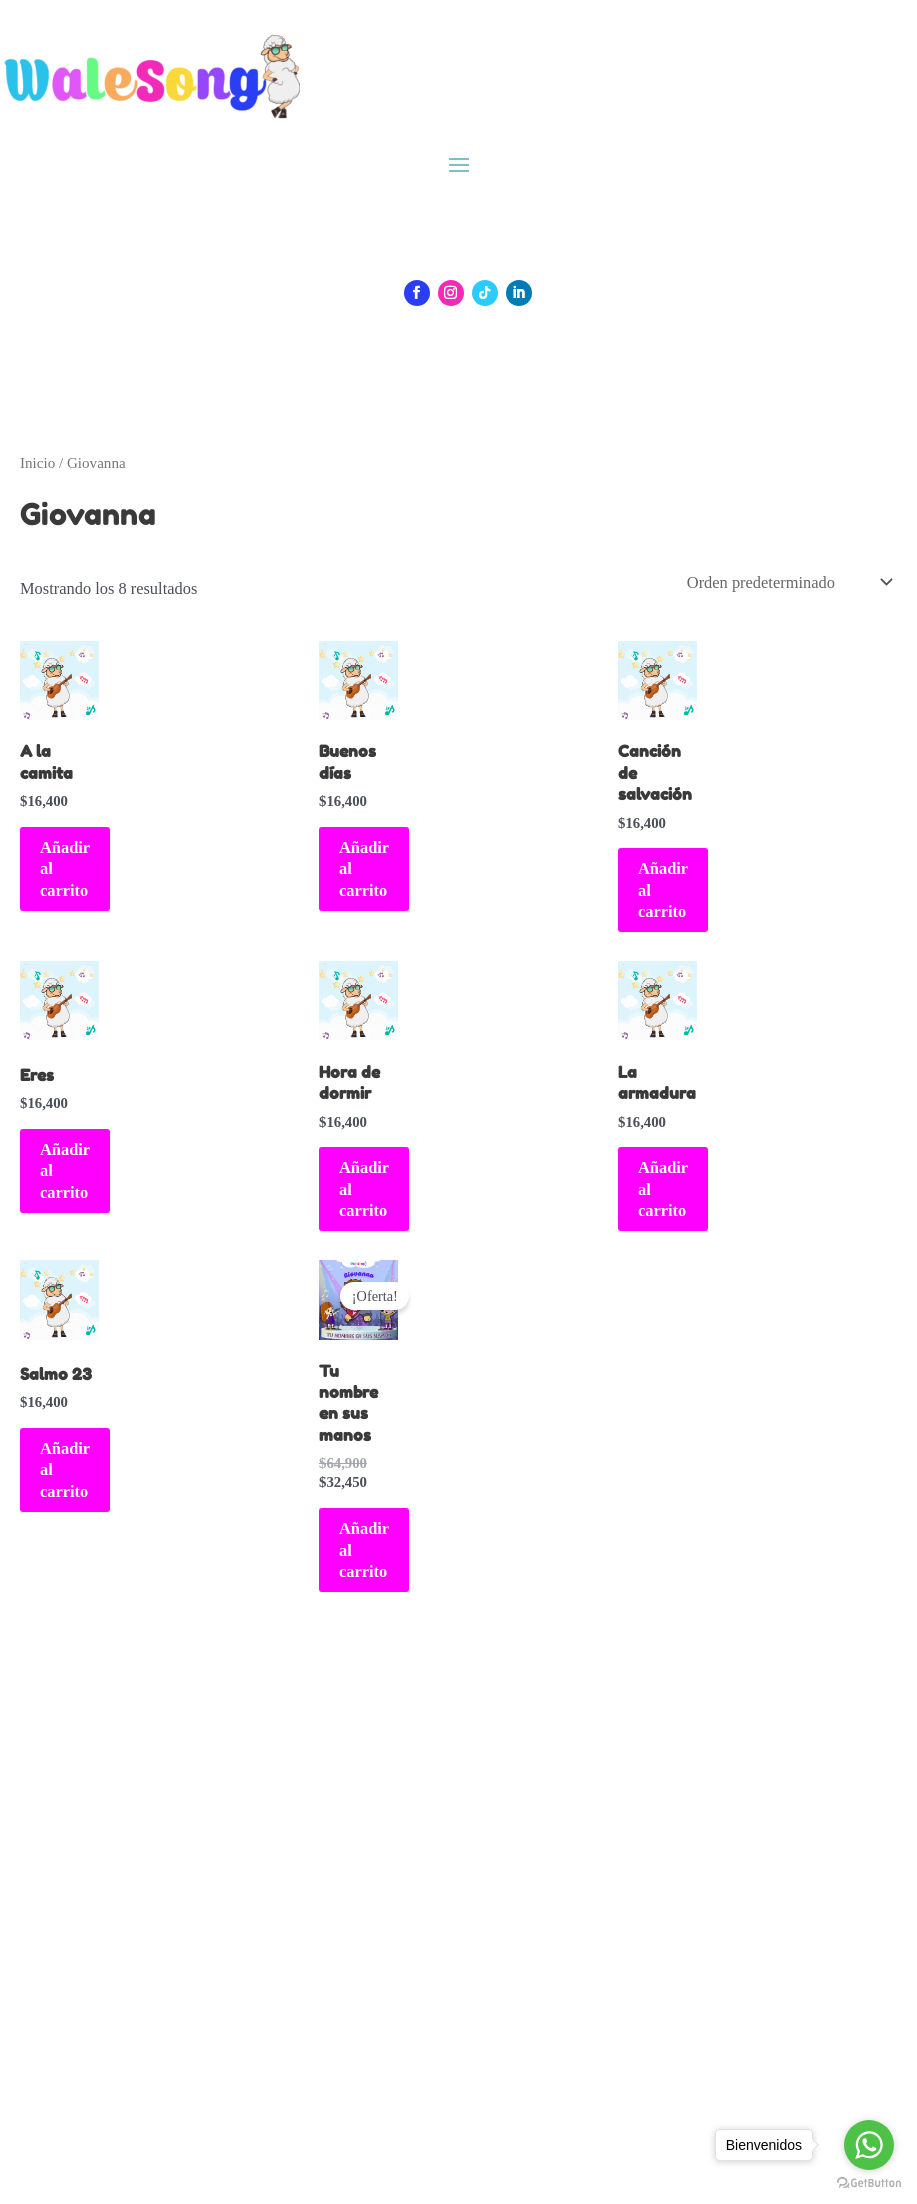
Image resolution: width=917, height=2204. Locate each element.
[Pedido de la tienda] (788, 582)
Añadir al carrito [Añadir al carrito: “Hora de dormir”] (364, 1189)
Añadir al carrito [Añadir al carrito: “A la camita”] (65, 869)
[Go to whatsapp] (869, 2145)
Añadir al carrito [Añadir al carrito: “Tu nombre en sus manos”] (364, 1550)
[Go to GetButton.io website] (869, 2183)
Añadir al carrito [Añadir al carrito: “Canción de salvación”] (663, 890)
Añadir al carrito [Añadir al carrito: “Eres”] (65, 1171)
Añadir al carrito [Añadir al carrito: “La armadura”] (663, 1189)
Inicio (37, 463)
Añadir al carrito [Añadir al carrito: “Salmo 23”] (65, 1470)
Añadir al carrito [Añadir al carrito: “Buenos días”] (364, 869)
